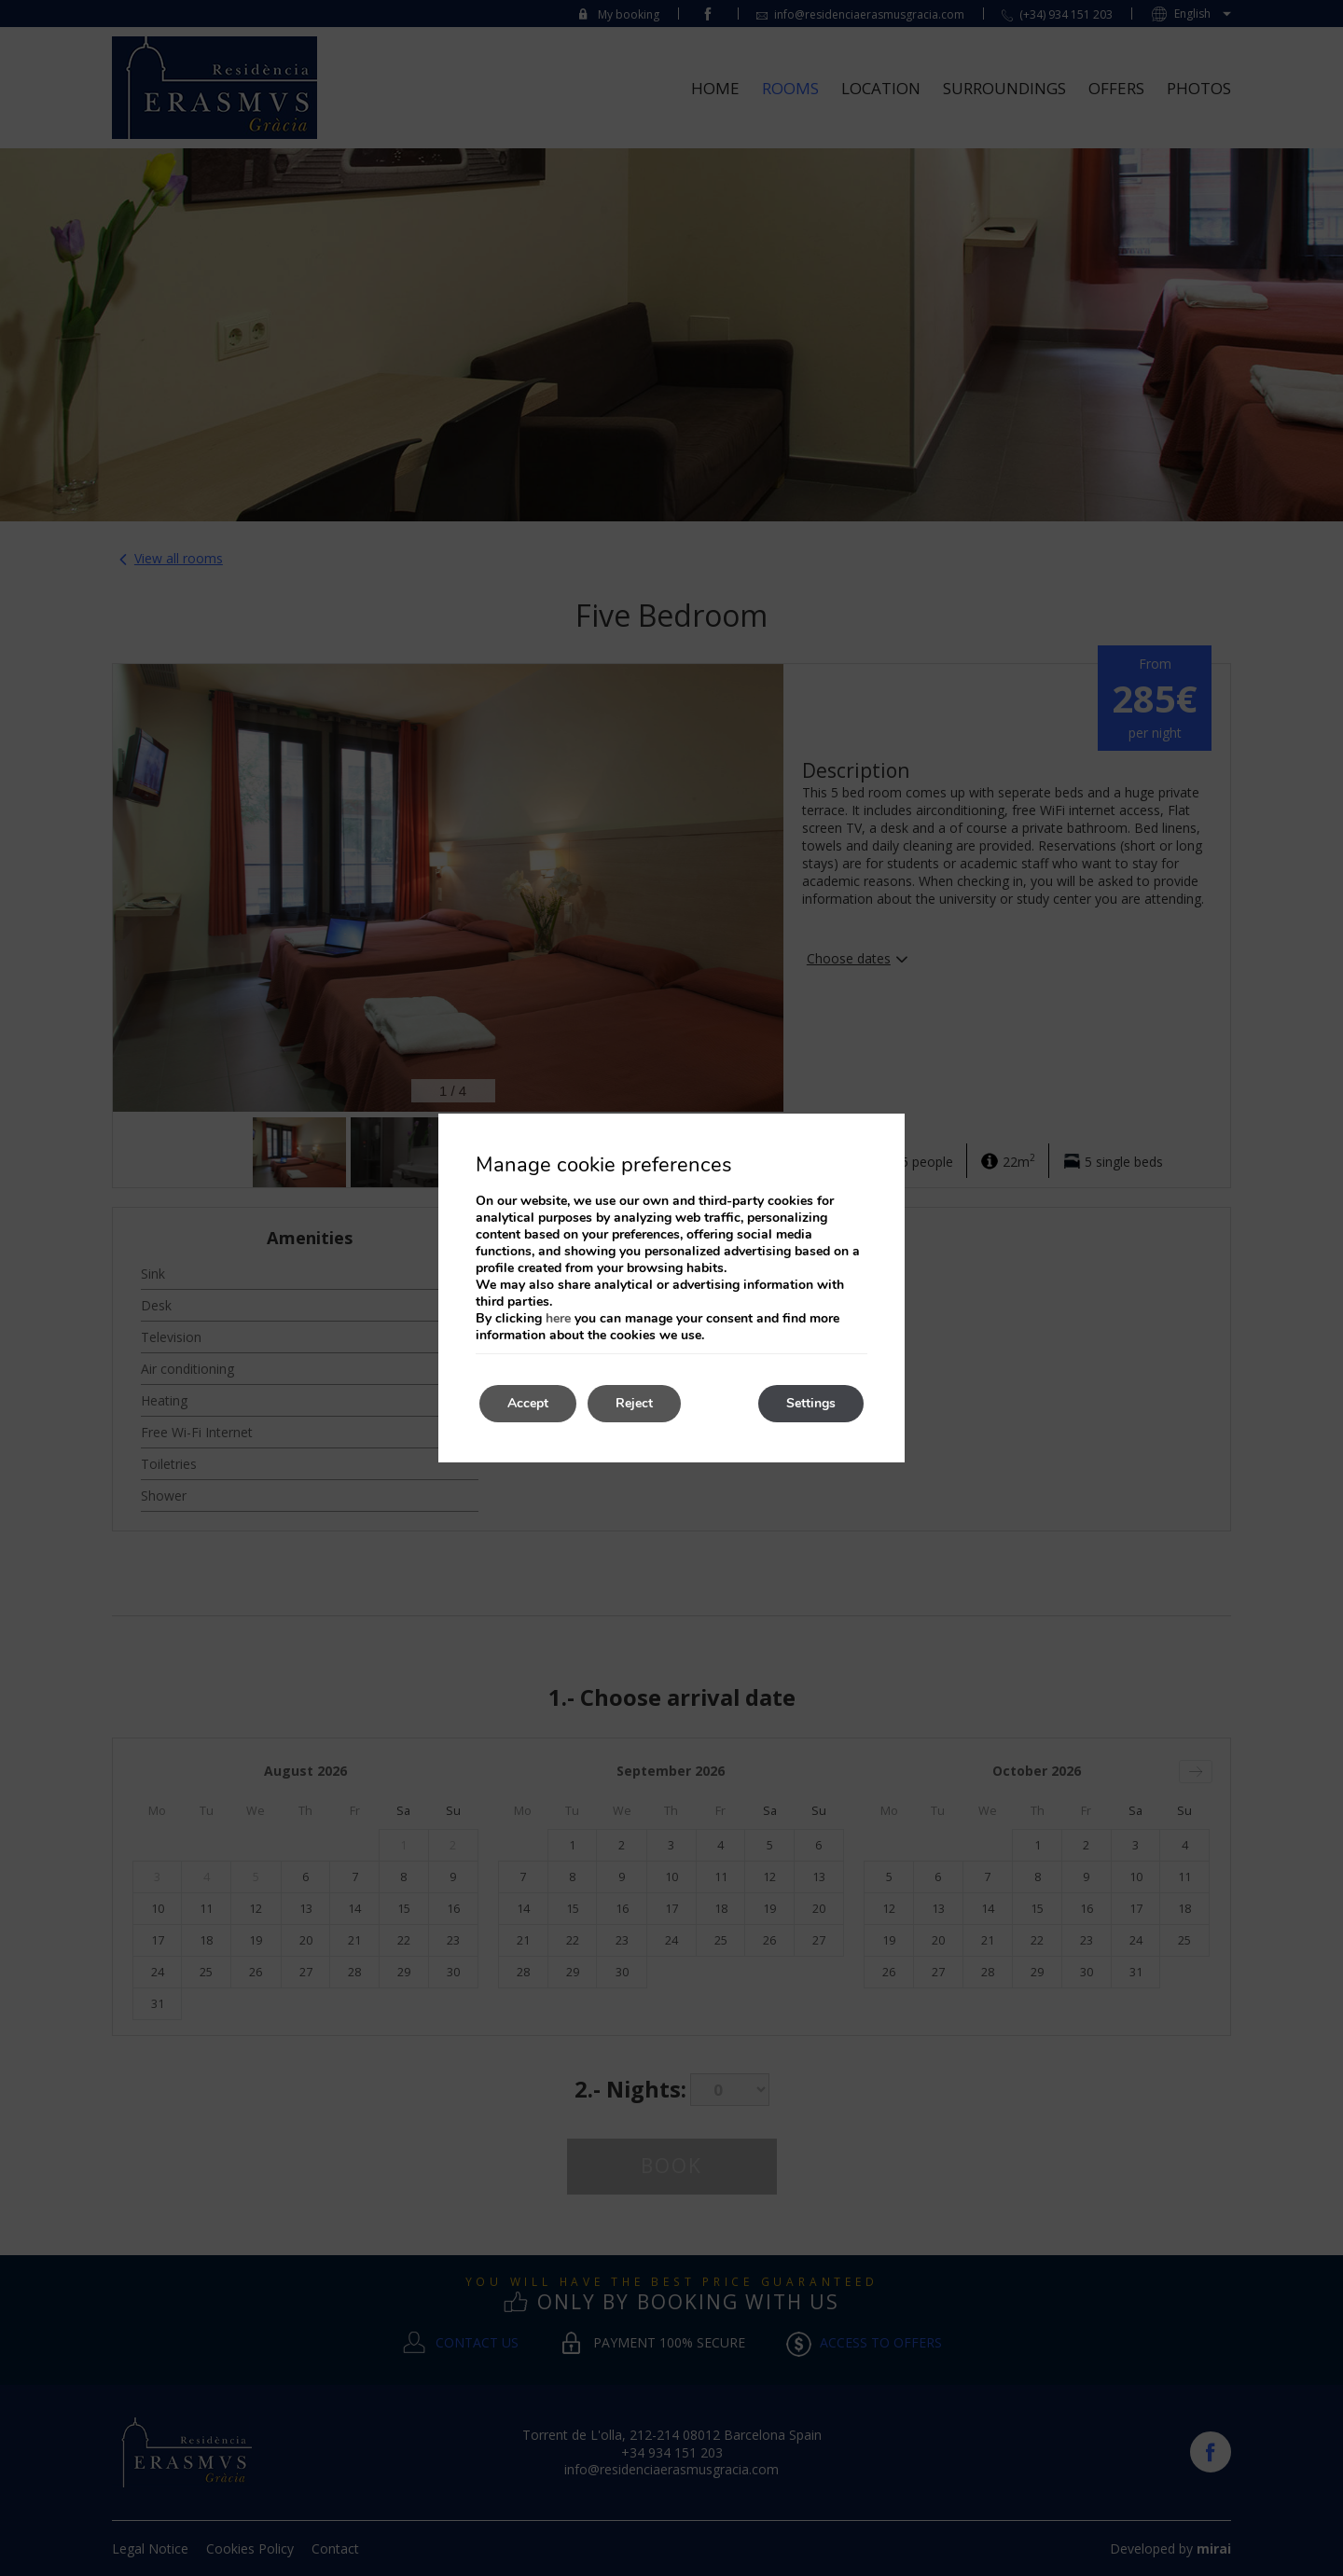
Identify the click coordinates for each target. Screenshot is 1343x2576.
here (558, 1318)
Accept (527, 1403)
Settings (811, 1403)
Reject (634, 1403)
